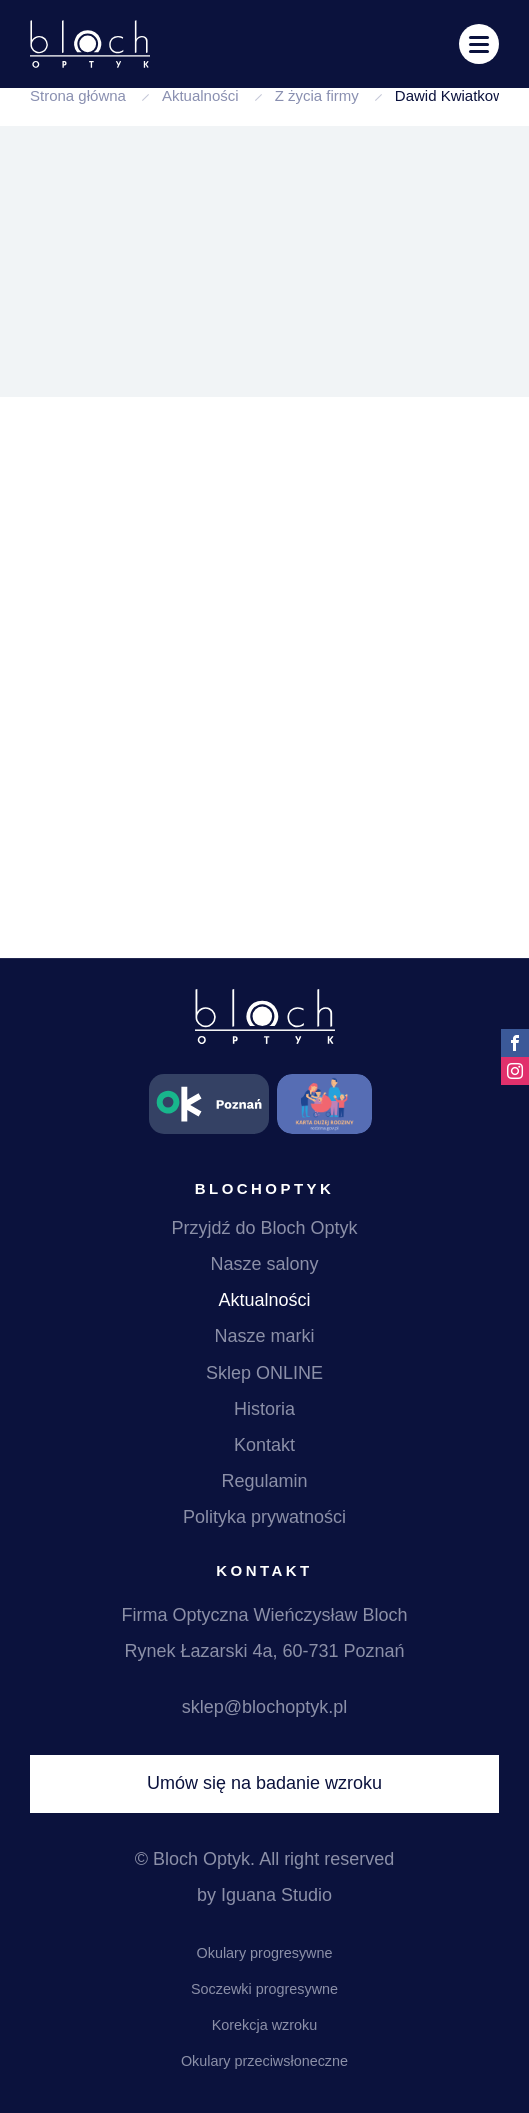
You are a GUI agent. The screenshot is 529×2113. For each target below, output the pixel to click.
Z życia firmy (317, 95)
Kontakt (264, 1445)
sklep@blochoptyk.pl (264, 1707)
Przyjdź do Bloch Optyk (264, 1228)
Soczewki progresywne (264, 1989)
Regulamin (264, 1481)
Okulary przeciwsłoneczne (264, 2061)
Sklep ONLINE (264, 1373)
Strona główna (78, 95)
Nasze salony (264, 1264)
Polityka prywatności (264, 1517)
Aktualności (200, 95)
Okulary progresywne (265, 1953)
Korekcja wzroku (265, 2025)
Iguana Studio (276, 1895)
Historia (264, 1409)
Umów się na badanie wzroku (264, 1783)
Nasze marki (264, 1336)
